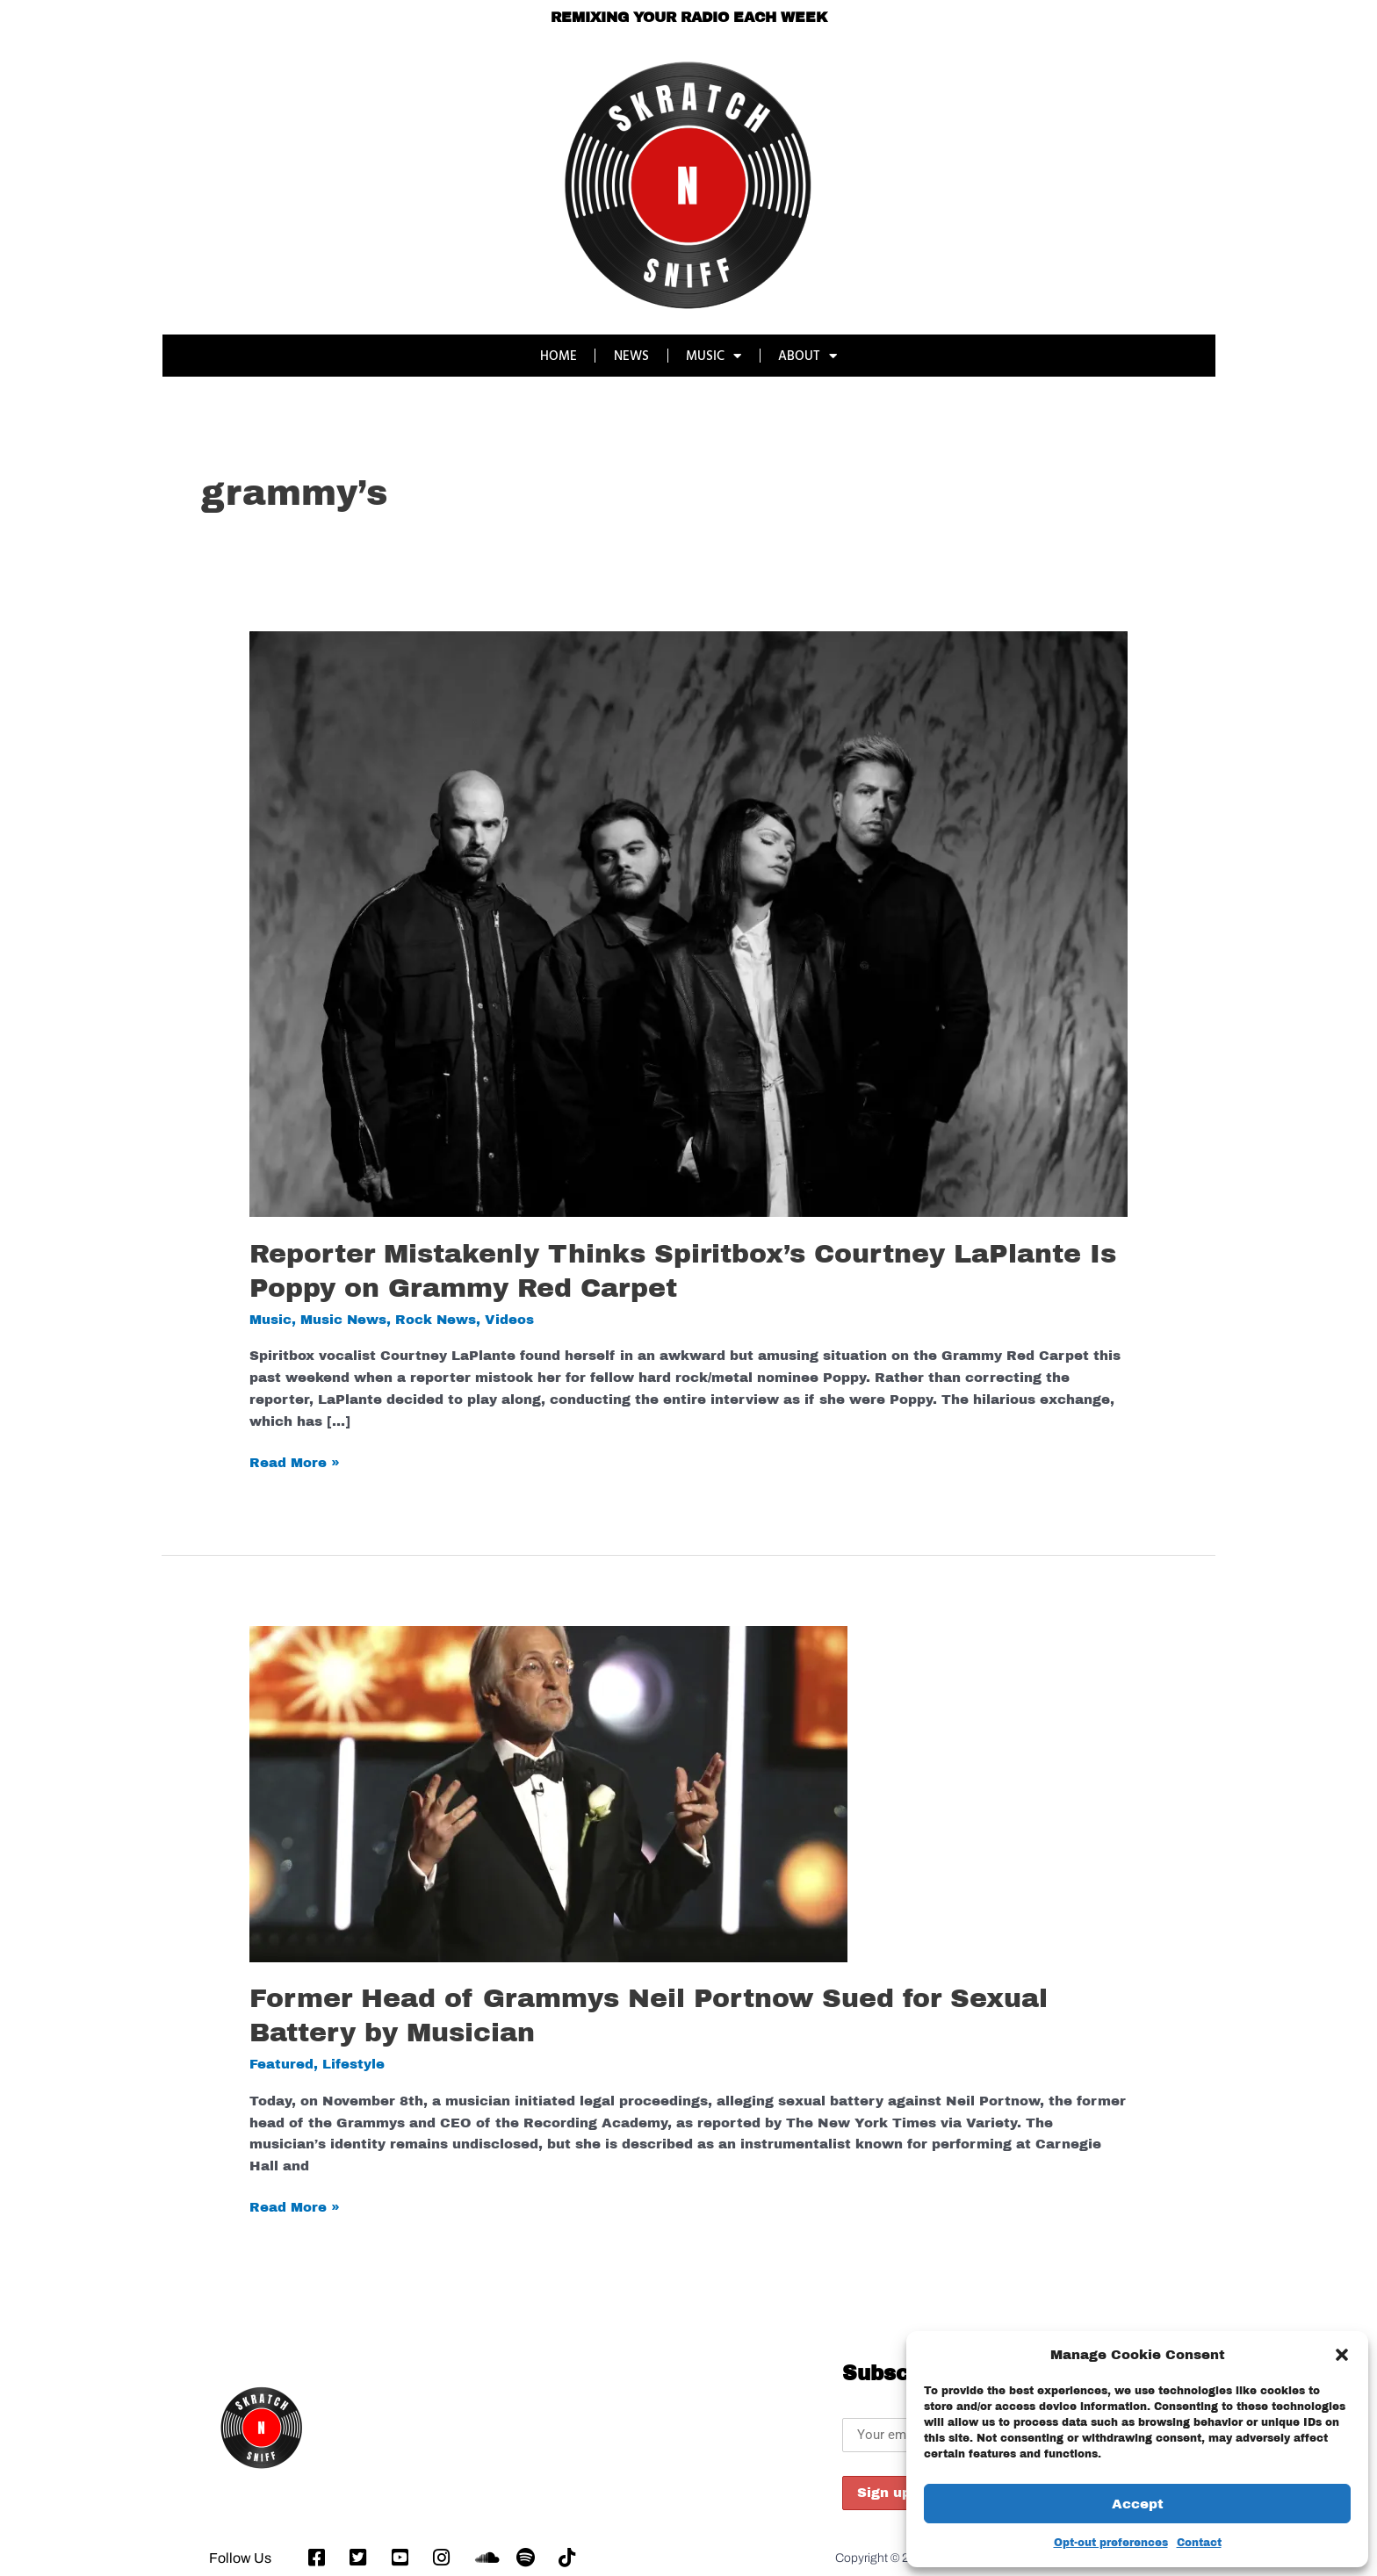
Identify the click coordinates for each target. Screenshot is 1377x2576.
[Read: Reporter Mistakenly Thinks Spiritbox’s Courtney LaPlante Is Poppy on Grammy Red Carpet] (688, 924)
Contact (1199, 2542)
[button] (1342, 2355)
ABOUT (809, 356)
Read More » (294, 1461)
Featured (281, 2064)
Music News (343, 1320)
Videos (511, 1320)
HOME (557, 355)
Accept (1138, 2504)
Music (270, 1320)
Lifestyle (353, 2064)
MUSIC (714, 356)
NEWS (631, 355)
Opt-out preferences (1111, 2542)
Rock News (437, 1320)
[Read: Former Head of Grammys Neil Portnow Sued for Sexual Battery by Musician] (548, 1793)
